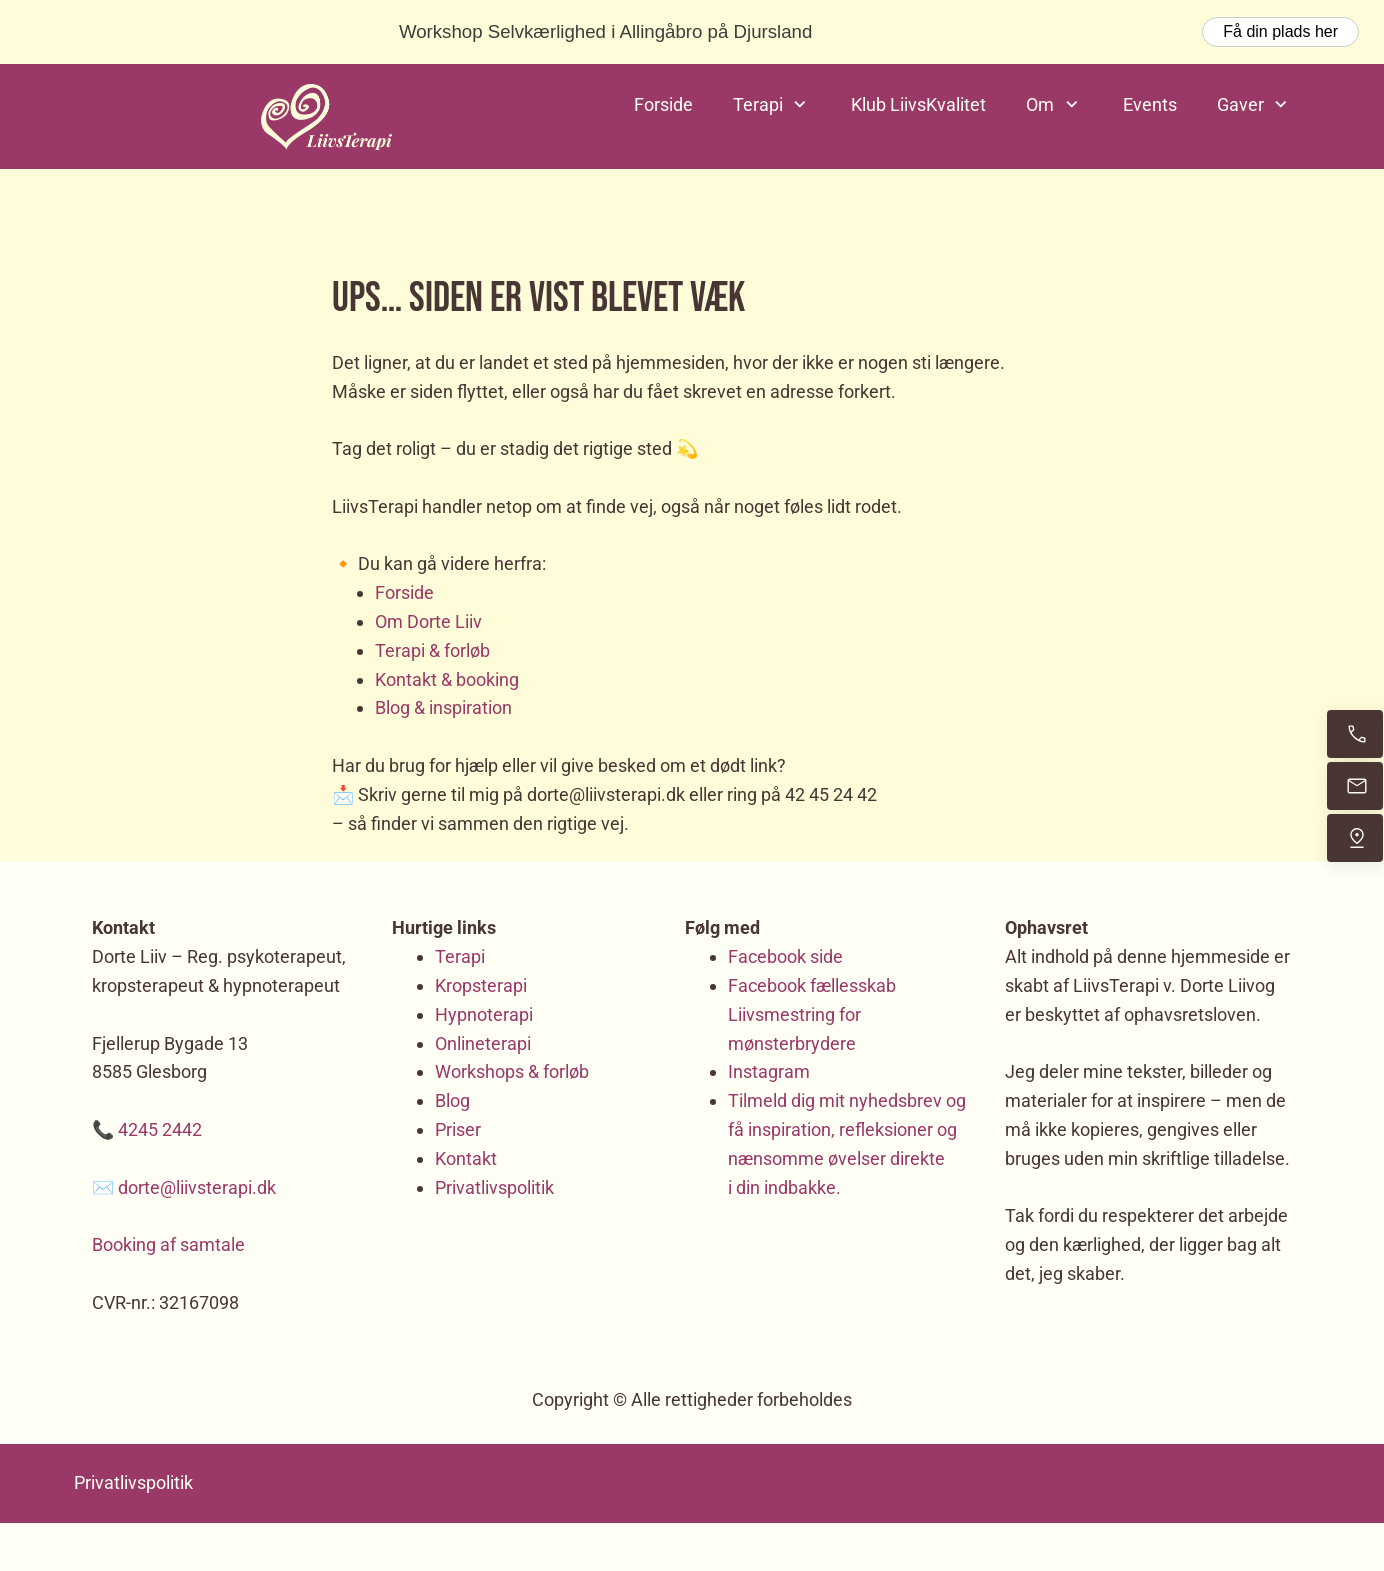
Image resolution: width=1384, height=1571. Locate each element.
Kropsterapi (481, 985)
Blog (452, 1100)
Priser (458, 1129)
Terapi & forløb (432, 650)
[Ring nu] (1355, 734)
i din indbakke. (784, 1187)
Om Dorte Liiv (428, 621)
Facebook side (785, 956)
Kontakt (466, 1158)
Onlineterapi (483, 1043)
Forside (404, 592)
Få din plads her (1280, 31)
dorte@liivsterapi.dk (197, 1187)
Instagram (769, 1071)
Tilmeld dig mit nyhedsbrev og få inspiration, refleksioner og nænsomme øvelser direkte (847, 1129)
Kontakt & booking (447, 679)
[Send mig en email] (1355, 786)
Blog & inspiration (443, 707)
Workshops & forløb (512, 1071)
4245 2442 (160, 1129)
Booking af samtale (168, 1244)
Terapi (460, 956)
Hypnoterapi (484, 1014)
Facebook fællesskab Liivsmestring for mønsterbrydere (812, 1014)
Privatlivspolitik (494, 1187)
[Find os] (1355, 838)
